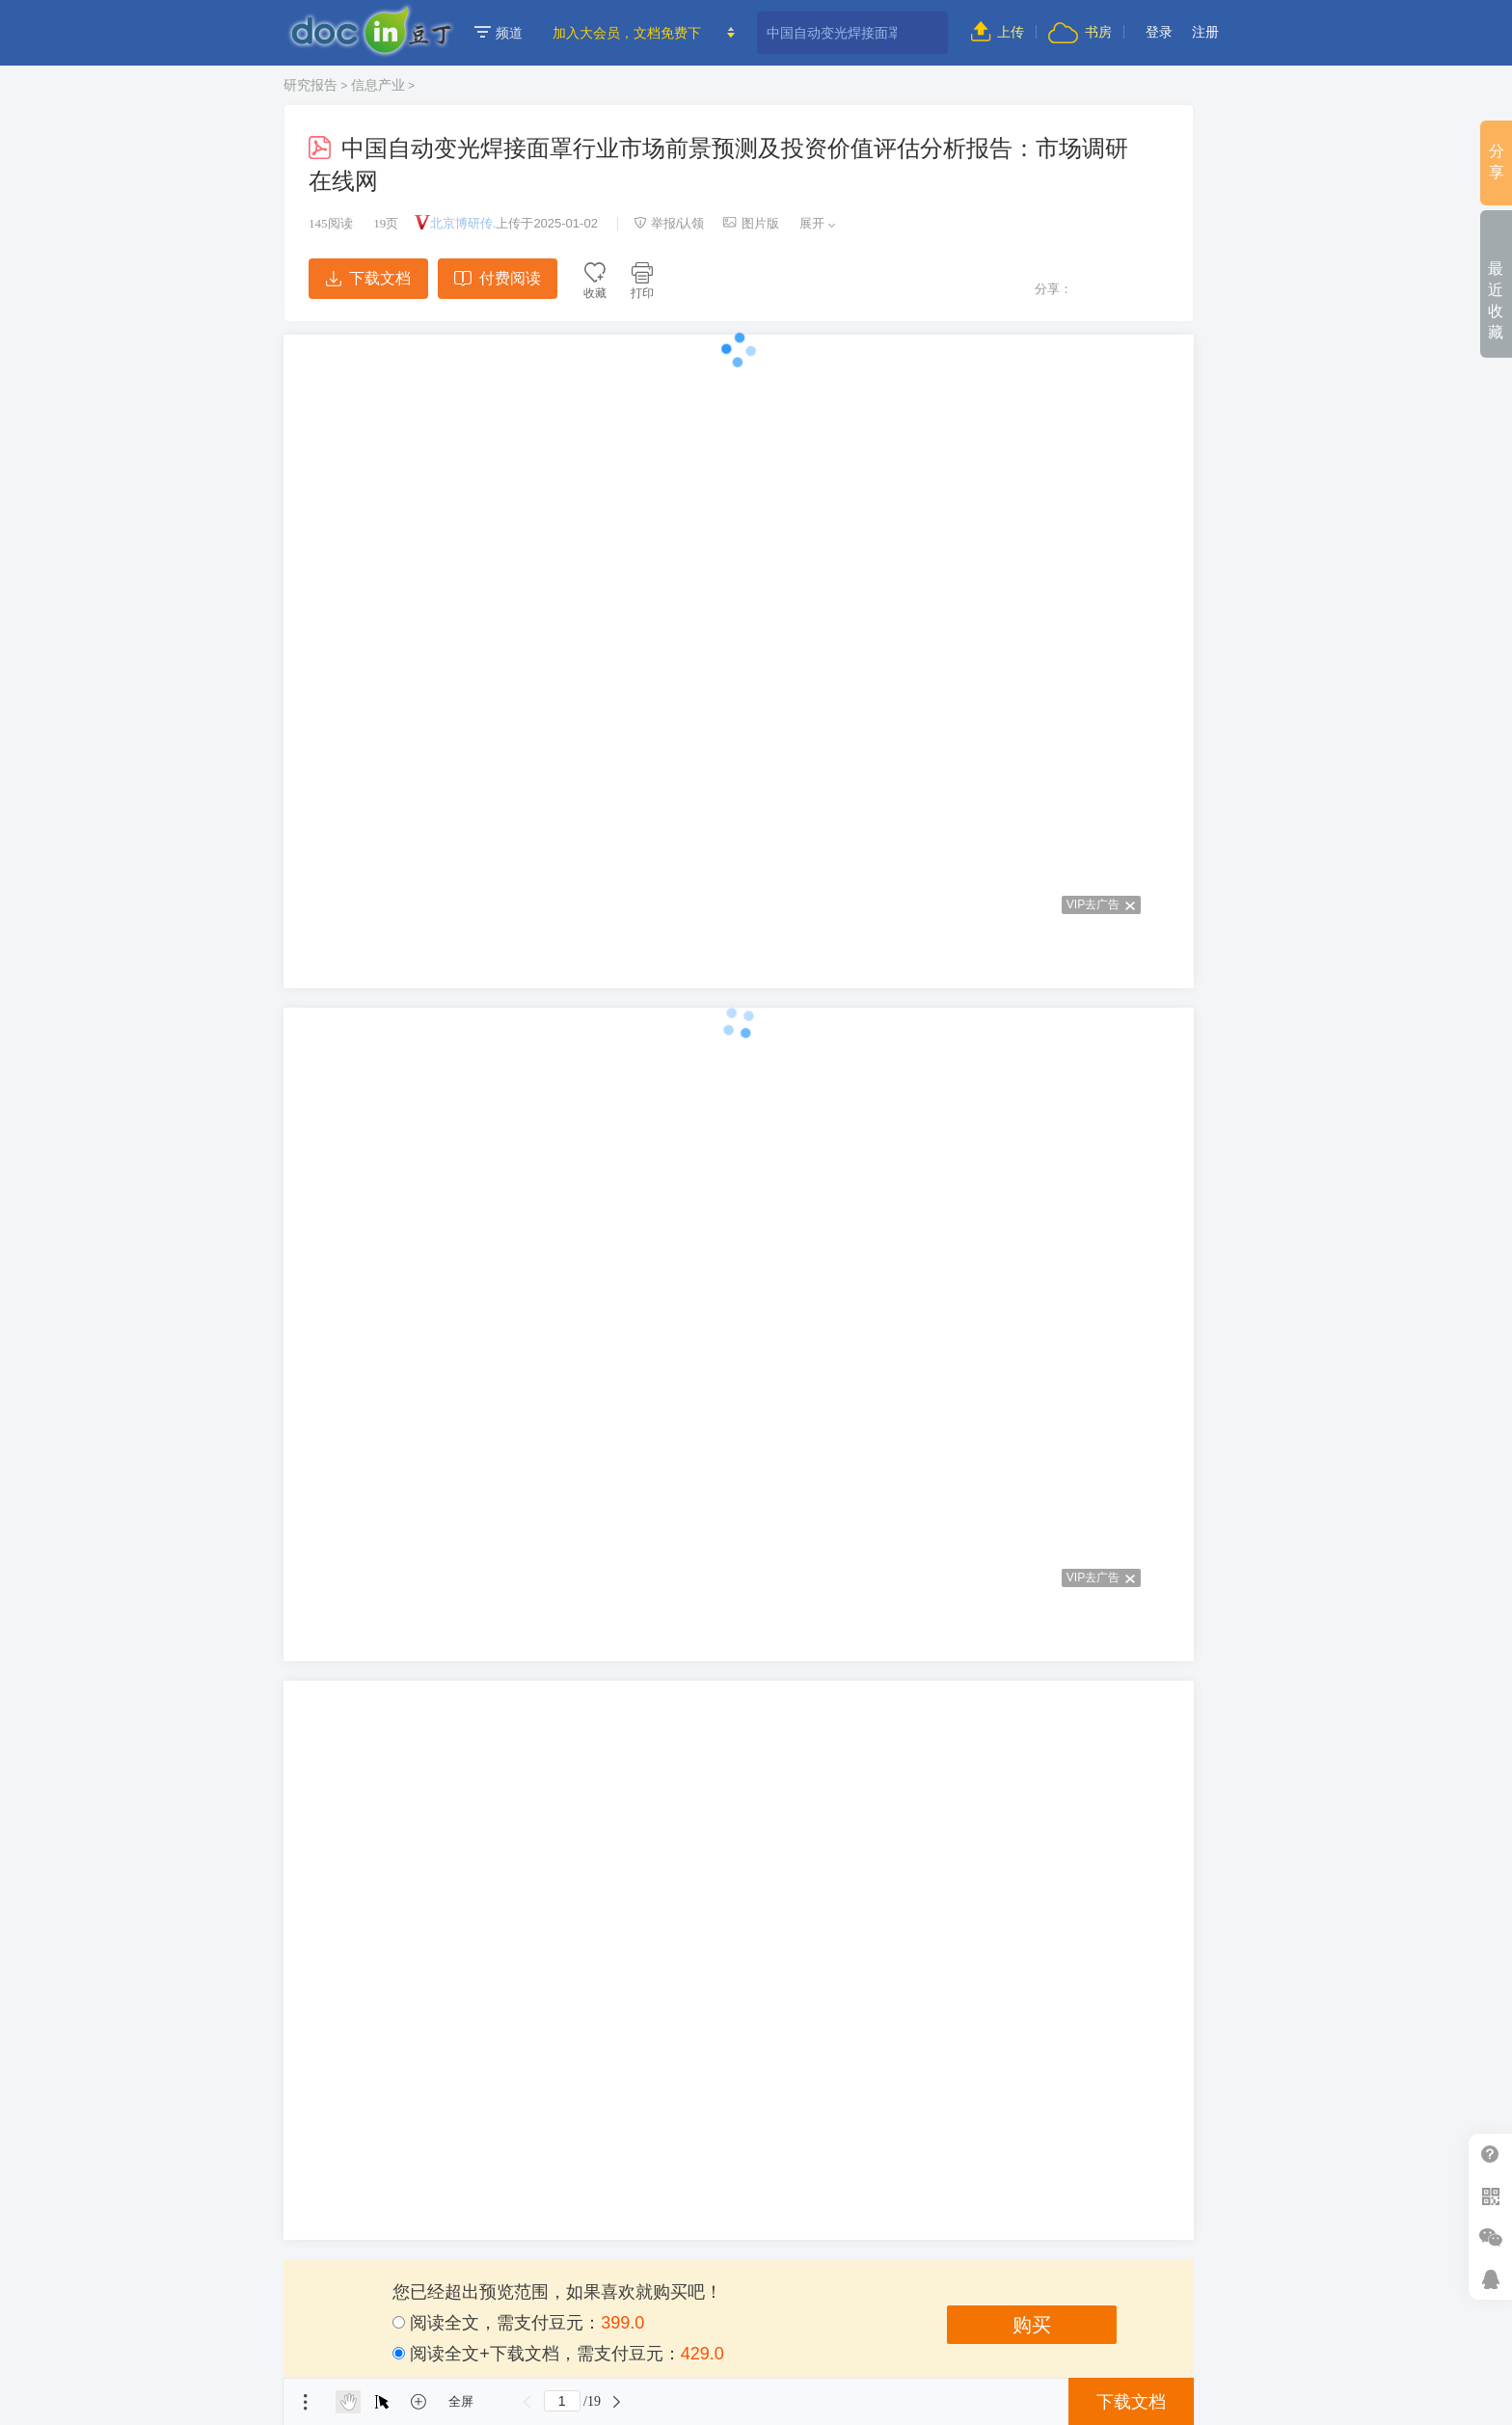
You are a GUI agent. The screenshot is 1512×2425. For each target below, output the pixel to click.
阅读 (331, 223)
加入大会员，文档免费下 (627, 32)
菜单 (306, 2402)
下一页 (617, 2402)
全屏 (460, 2401)
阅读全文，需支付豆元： (518, 2322)
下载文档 (368, 278)
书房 (1080, 32)
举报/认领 (669, 223)
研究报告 (311, 85)
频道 (498, 32)
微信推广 (1490, 2237)
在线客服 (1490, 2279)
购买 (1031, 2324)
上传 (997, 32)
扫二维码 (1490, 2196)
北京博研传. (463, 223)
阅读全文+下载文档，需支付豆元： (558, 2353)
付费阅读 (497, 278)
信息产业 (378, 85)
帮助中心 (1490, 2154)
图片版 (751, 223)
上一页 (527, 2402)
